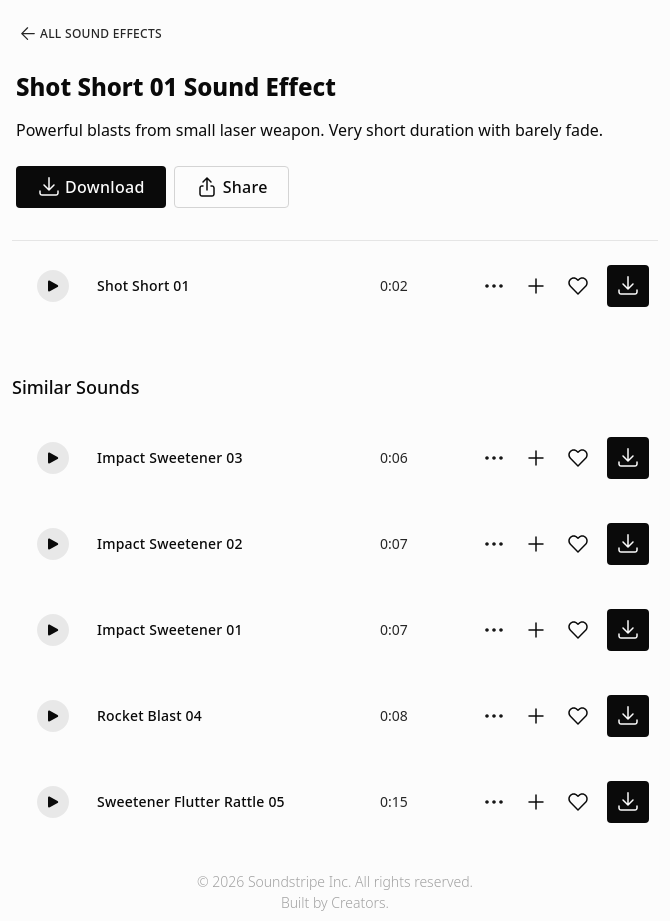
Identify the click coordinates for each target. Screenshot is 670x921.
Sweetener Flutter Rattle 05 (191, 801)
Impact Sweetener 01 (170, 629)
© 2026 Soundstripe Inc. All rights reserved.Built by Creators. (335, 892)
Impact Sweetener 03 (170, 457)
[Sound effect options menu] (494, 286)
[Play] (53, 286)
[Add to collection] (536, 286)
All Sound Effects (90, 34)
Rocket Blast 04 (149, 715)
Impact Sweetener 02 (170, 543)
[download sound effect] (628, 286)
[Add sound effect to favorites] (578, 286)
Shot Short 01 (143, 285)
